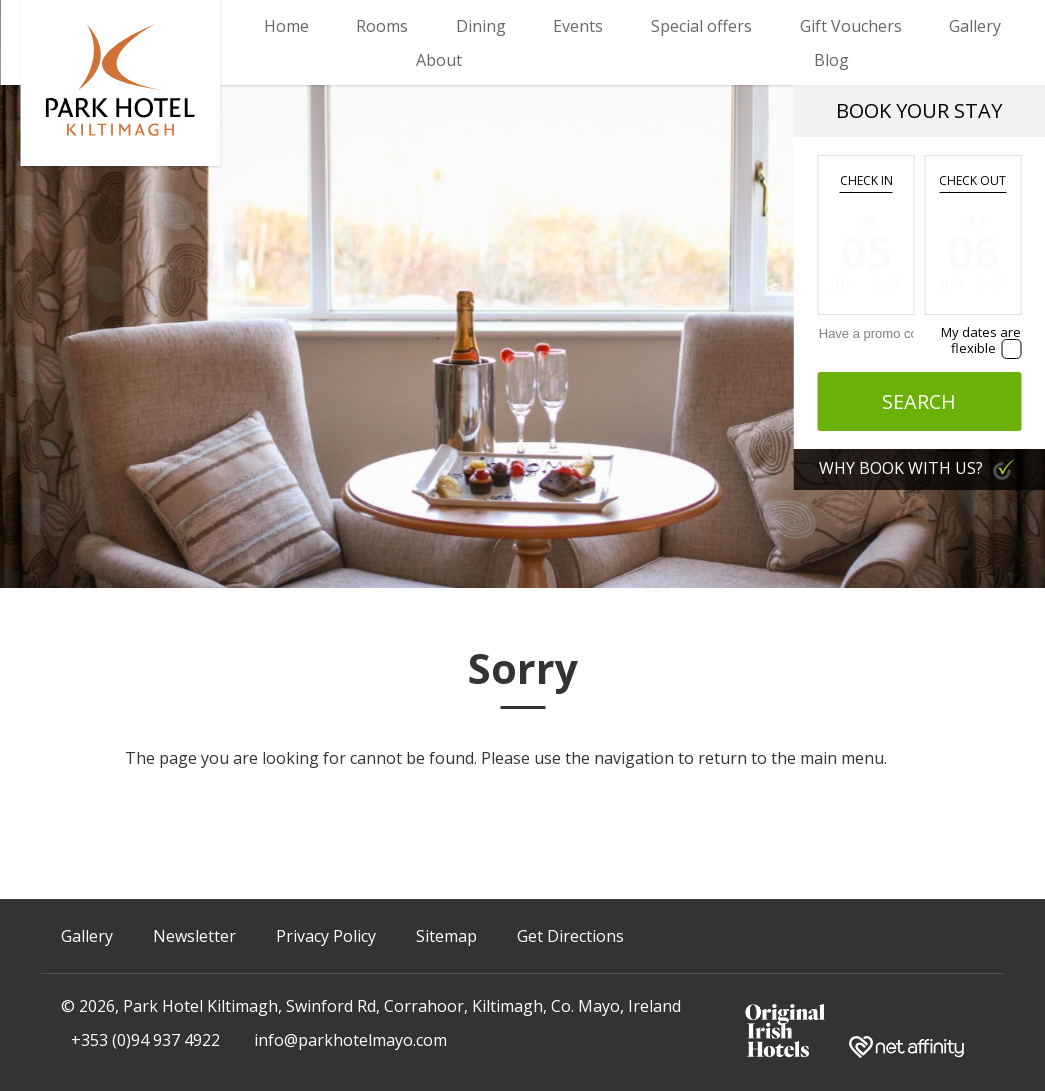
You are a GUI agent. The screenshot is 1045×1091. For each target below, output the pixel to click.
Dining (481, 26)
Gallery (975, 26)
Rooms (382, 26)
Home (286, 26)
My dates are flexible (981, 340)
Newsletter (194, 936)
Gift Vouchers (851, 26)
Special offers (701, 26)
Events (578, 26)
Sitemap (446, 936)
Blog (831, 60)
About (439, 60)
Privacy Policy (326, 936)
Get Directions (570, 936)
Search (919, 401)
